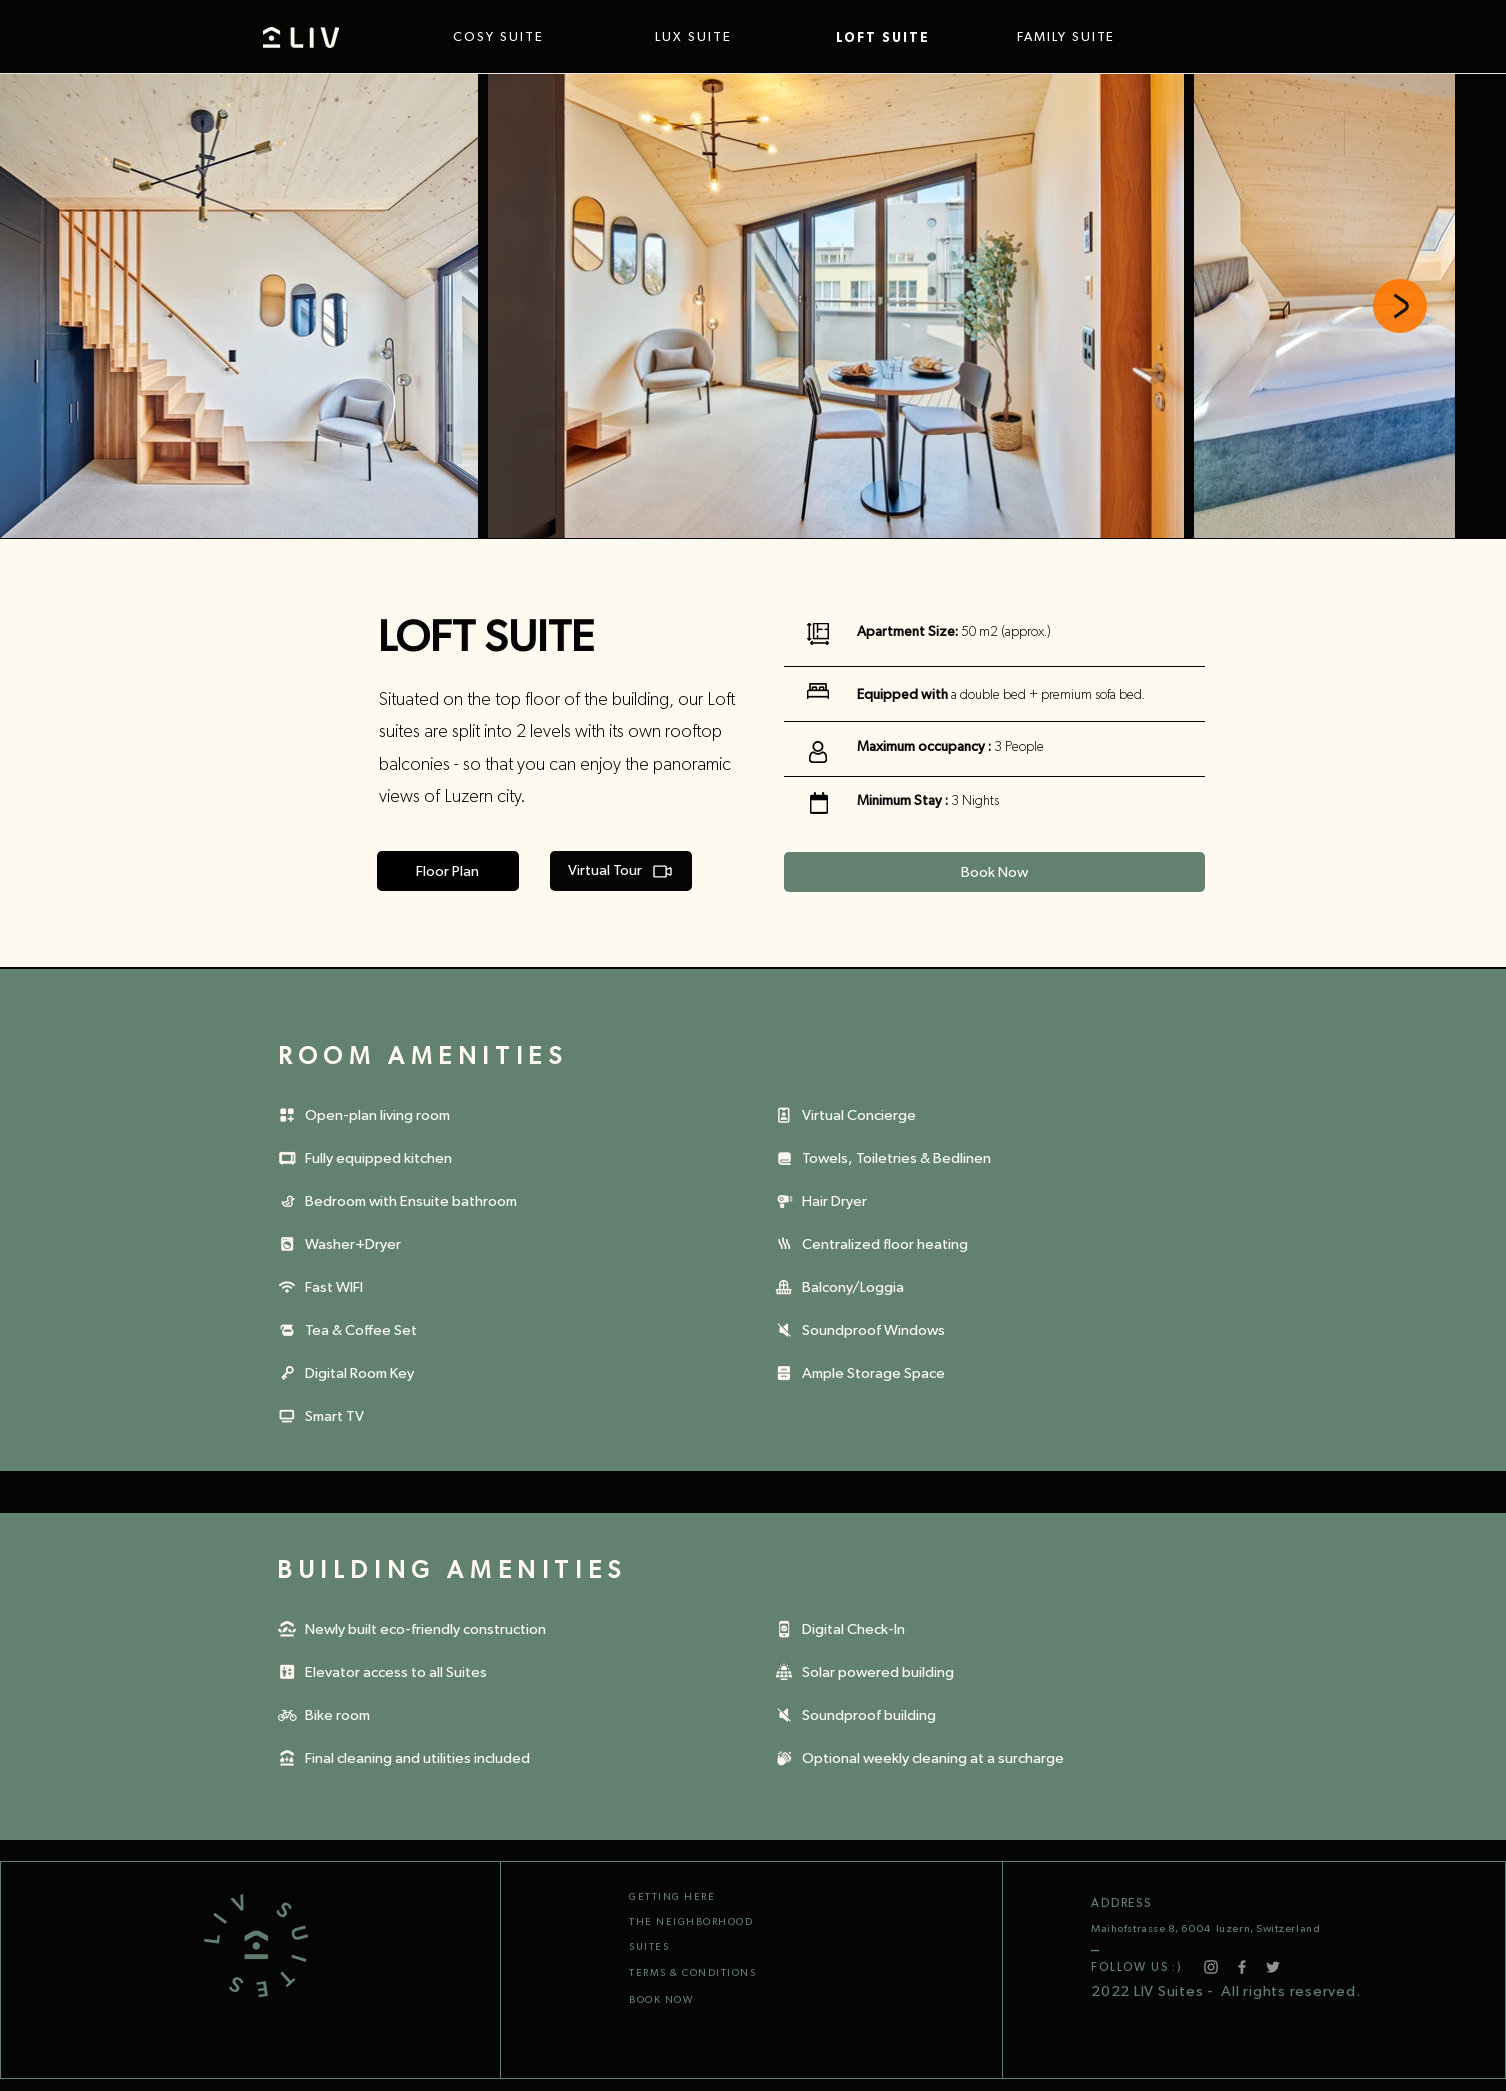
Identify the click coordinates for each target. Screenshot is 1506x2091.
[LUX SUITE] (726, 38)
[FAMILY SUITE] (1088, 38)
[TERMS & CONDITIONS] (700, 1973)
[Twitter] (1273, 1967)
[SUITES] (700, 1947)
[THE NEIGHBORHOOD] (721, 1922)
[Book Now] (994, 872)
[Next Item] (1400, 306)
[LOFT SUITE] (907, 38)
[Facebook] (1242, 1967)
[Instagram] (1211, 1967)
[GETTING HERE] (700, 1897)
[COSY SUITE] (530, 38)
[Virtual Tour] (621, 871)
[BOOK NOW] (721, 2000)
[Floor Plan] (448, 871)
